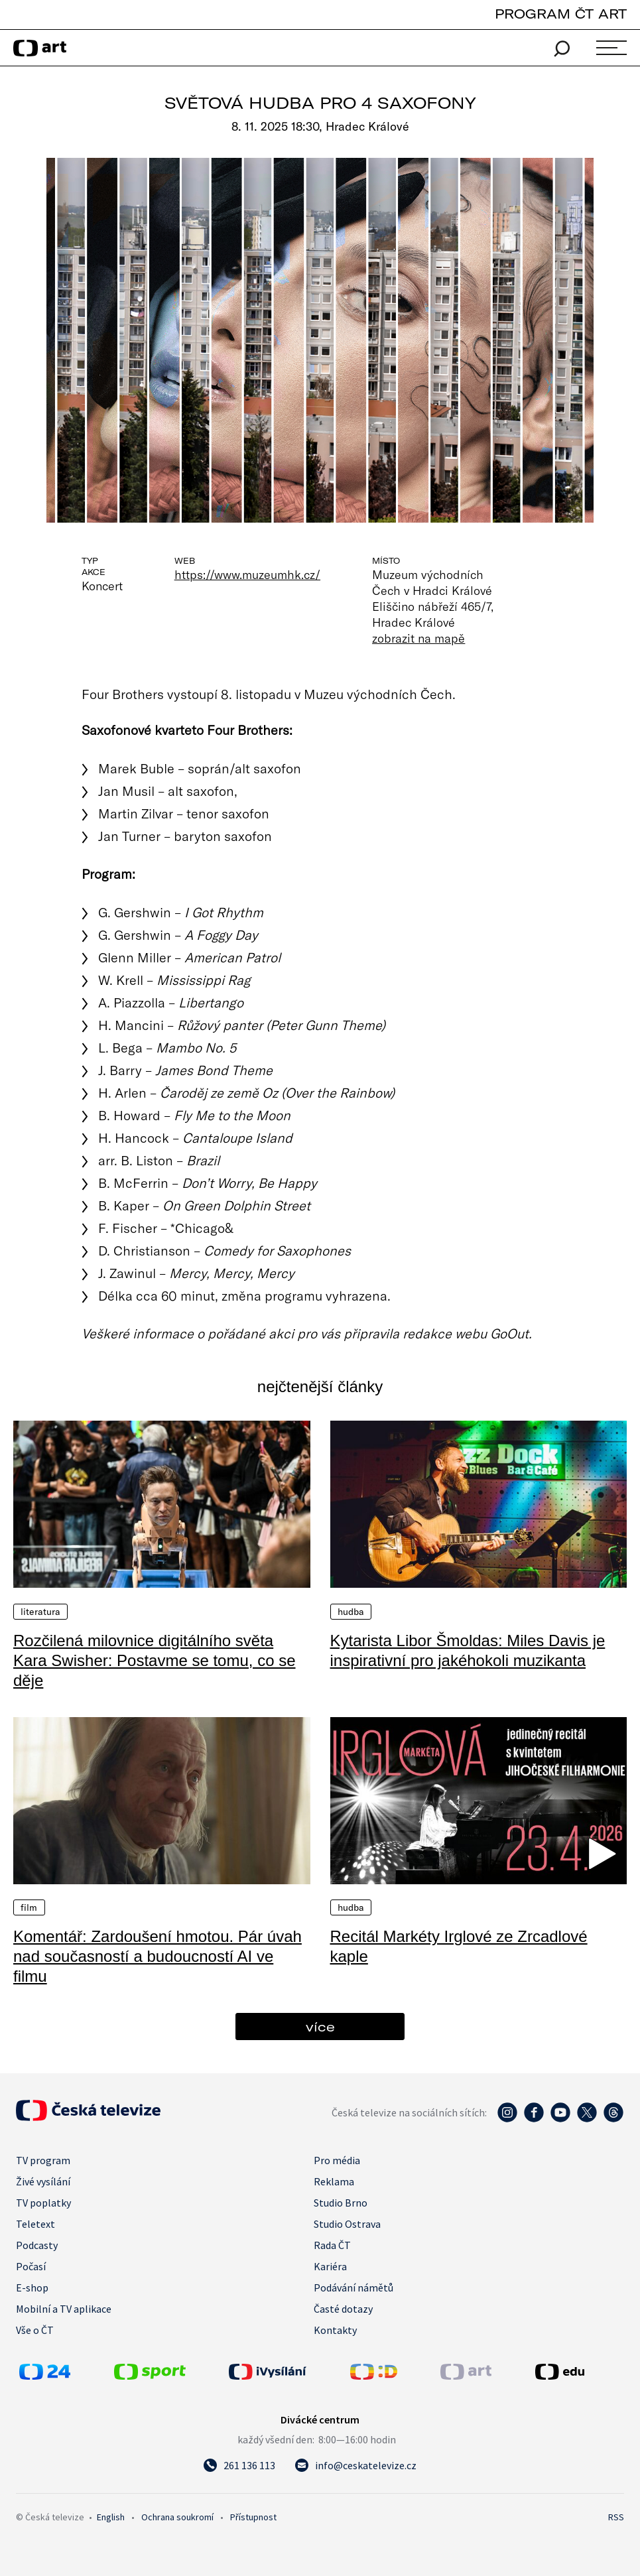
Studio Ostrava (347, 2223)
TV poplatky (43, 2202)
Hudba (351, 1612)
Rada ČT (332, 2245)
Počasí (31, 2266)
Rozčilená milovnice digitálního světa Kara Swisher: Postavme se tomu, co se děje (154, 1660)
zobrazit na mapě (418, 638)
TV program (43, 2160)
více (320, 2026)
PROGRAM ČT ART (561, 13)
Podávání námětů (353, 2287)
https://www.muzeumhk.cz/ (247, 574)
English (111, 2517)
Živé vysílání (43, 2181)
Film (29, 1907)
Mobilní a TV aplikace (63, 2308)
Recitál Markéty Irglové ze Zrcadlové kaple (459, 1946)
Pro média (337, 2160)
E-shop (32, 2287)
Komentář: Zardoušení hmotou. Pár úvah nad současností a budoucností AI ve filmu (157, 1956)
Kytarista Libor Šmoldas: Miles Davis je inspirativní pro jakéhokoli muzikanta (468, 1650)
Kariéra (330, 2266)
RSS (616, 2517)
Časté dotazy (343, 2308)
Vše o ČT (35, 2330)
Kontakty (335, 2330)
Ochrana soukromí (177, 2517)
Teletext (35, 2223)
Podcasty (37, 2245)
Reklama (334, 2181)
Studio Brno (340, 2202)
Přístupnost (253, 2517)
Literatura (40, 1612)
